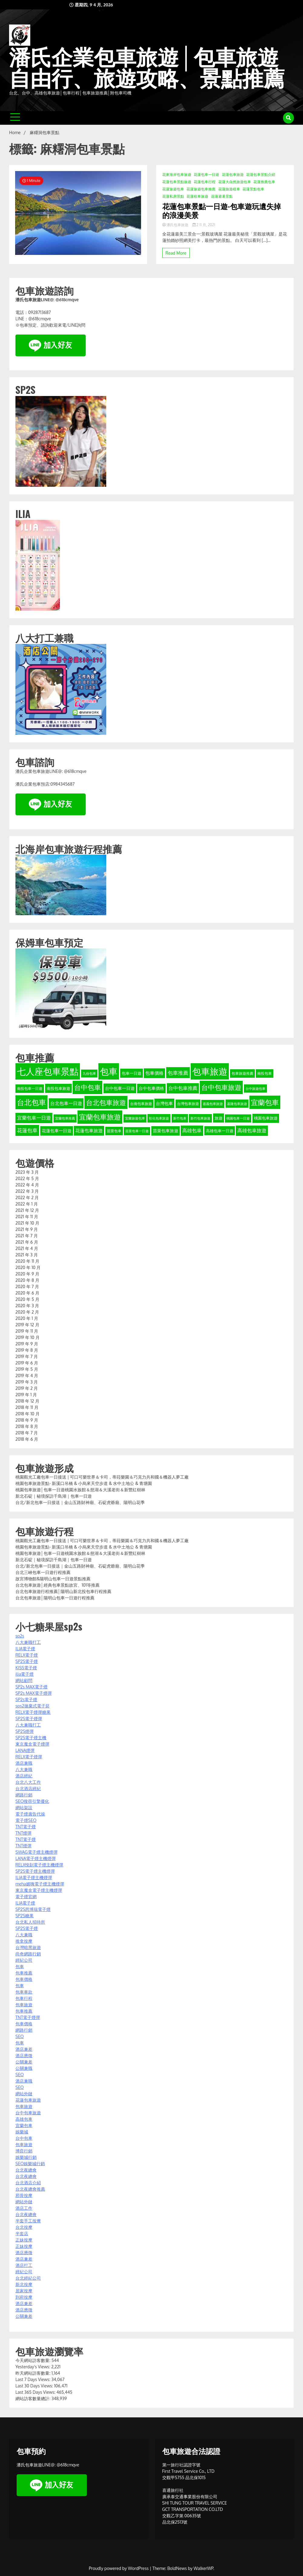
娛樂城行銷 (26, 2157)
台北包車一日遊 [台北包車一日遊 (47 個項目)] (66, 1103)
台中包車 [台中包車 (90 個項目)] (87, 1087)
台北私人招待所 (30, 1922)
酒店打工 (23, 2265)
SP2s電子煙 (26, 1699)
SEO (19, 2036)
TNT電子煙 (25, 1826)
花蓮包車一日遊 (206, 174)
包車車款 (23, 1991)
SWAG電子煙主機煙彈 (36, 1852)
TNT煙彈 (23, 1833)
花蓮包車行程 (205, 182)
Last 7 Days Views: (33, 2379)
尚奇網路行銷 (28, 1953)
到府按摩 (23, 2297)
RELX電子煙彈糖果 (33, 1712)
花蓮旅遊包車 (173, 189)
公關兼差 (23, 2061)
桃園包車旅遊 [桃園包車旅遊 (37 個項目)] (266, 1118)
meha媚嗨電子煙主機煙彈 (39, 1883)
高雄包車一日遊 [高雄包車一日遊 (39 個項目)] (219, 1130)
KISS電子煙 (26, 1667)
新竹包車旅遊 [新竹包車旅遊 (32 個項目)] (200, 1118)
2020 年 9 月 (27, 1273)
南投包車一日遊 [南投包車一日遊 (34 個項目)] (29, 1088)
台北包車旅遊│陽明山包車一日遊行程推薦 (54, 1597)
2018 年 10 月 (27, 1413)
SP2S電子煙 (26, 1661)
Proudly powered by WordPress (119, 2568)
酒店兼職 (23, 1763)
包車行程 (23, 1998)
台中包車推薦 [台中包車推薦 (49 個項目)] (182, 1088)
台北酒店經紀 (28, 1788)
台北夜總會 (26, 2169)
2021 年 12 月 (27, 1210)
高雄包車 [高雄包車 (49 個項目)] (192, 1130)
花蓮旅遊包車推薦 (201, 189)
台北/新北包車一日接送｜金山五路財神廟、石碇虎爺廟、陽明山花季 (80, 1502)
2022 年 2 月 (27, 1197)
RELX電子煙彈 (28, 1756)
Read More (176, 253)
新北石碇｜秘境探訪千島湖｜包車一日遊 (53, 1496)
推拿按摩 (23, 1941)
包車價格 (23, 1979)
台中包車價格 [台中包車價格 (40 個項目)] (151, 1088)
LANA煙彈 (25, 1750)
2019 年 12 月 (27, 1324)
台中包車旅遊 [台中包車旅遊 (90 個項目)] (221, 1087)
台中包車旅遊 (28, 2112)
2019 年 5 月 (26, 1369)
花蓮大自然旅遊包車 (234, 182)
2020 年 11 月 (27, 1261)
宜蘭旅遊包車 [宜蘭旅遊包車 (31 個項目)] (135, 1118)
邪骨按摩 (23, 2195)
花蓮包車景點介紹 (260, 174)
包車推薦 (23, 1972)
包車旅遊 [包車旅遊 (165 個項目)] (209, 1071)
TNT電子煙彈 (27, 2017)
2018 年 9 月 (26, 1420)
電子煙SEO (25, 1820)
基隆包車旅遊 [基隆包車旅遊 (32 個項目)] (237, 1103)
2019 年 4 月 (26, 1375)
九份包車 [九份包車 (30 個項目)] (89, 1073)
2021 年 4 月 (26, 1248)
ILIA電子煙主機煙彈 (33, 1877)
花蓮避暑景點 (222, 196)
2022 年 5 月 (27, 1178)
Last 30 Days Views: (34, 2385)
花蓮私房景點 (173, 196)
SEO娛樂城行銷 (30, 2163)
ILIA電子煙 (25, 1648)
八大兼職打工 (28, 1642)
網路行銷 (23, 1794)
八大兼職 (23, 1769)
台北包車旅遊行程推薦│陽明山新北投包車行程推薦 (63, 1591)
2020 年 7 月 (27, 1286)
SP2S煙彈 (24, 1731)
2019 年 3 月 (26, 1381)
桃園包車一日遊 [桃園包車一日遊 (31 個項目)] (238, 1118)
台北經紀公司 (28, 2278)
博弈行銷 (23, 2150)
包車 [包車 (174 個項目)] (108, 1071)
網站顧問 (23, 1680)
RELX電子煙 (26, 1654)
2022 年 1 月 (26, 1203)
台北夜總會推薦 (30, 2189)
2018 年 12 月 (27, 1400)
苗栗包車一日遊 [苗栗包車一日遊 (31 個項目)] (137, 1131)
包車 (19, 1966)
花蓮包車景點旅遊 (176, 182)
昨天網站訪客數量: (33, 2373)
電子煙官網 (26, 1896)
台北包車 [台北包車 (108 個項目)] (31, 1102)
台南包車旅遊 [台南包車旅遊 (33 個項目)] (141, 1103)
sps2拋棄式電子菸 (32, 1705)
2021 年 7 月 (26, 1235)
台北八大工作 (28, 1782)
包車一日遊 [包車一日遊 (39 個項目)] (131, 1073)
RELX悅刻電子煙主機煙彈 (39, 1864)
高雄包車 (23, 2119)
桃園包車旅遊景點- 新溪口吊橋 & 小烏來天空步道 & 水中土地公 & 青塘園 (83, 1483)
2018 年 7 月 (26, 1432)
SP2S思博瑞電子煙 (33, 1909)
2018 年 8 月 (26, 1426)
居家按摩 (23, 2290)
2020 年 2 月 (27, 1311)
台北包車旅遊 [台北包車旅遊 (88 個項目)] (106, 1102)
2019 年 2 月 (26, 1388)
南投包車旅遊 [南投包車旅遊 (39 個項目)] (58, 1088)
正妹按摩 (23, 2239)
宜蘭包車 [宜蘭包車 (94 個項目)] (265, 1102)
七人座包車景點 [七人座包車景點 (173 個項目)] (47, 1071)
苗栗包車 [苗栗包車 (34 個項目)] (114, 1131)
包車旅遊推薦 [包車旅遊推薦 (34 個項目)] (242, 1073)
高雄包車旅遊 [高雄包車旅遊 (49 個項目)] (251, 1130)
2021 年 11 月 (26, 1216)
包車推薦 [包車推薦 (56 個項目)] (178, 1072)
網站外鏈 (23, 2093)
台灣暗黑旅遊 (28, 1947)
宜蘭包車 (23, 2125)
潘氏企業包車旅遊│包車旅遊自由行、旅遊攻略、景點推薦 (147, 68)
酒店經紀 (23, 1775)
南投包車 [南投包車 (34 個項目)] (264, 1073)
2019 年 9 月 (26, 1343)
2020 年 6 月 (27, 1292)
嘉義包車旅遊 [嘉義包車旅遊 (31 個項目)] (213, 1104)
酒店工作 (23, 2208)
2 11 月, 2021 (204, 225)
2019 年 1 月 (26, 1394)
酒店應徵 (23, 2055)
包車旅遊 (23, 2004)
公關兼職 (23, 2068)
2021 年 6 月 (26, 1242)
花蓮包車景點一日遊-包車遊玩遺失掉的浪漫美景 (221, 210)
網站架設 (23, 1807)
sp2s (19, 1635)
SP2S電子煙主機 (30, 1737)
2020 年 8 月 (27, 1280)
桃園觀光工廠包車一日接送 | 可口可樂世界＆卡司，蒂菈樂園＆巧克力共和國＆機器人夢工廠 (102, 1476)
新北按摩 (23, 2284)
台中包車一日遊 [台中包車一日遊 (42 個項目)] (120, 1088)
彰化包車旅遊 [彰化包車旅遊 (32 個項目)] (159, 1118)
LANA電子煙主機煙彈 (35, 1858)
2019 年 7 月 (26, 1356)
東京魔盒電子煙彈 (32, 1743)
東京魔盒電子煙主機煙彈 (38, 1890)
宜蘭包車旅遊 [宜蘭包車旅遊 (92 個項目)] (100, 1117)
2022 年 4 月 (27, 1184)
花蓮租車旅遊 (197, 196)
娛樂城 (21, 2131)
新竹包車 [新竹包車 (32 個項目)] (179, 1118)
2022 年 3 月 (27, 1191)
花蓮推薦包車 (264, 182)
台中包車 (23, 2138)
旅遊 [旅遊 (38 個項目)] (218, 1117)
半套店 (21, 2233)
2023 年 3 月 (27, 1172)
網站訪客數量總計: (33, 2398)
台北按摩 (23, 2227)
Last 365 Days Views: (35, 2392)
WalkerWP (203, 2568)
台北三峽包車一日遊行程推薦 (43, 1572)
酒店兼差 (23, 2049)
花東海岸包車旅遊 (176, 174)
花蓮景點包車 (253, 189)
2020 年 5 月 (27, 1299)
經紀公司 (23, 1960)
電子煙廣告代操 (30, 1813)
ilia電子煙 (24, 1674)
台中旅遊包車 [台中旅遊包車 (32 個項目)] (255, 1088)
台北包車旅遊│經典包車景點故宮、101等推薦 (57, 1585)
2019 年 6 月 (26, 1362)
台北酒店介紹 (28, 2182)
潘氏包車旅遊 (175, 225)
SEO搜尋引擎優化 (32, 1801)
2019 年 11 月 (26, 1331)
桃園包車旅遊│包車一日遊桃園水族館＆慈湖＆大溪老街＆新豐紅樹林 (80, 1489)
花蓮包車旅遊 (233, 174)
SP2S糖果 (24, 1915)
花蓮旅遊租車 (229, 189)
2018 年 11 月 (26, 1407)
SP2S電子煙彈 (28, 1718)
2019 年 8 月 (26, 1350)
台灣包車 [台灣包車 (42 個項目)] (164, 1103)
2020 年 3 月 (27, 1305)
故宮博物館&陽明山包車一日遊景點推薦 (53, 1578)
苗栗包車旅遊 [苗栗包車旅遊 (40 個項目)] (165, 1130)
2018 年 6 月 (26, 1439)
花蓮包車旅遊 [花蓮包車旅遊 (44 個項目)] (89, 1130)
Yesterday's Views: (33, 2366)
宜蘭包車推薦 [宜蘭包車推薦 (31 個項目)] (65, 1118)
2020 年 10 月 (28, 1267)
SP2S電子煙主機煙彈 (35, 1871)
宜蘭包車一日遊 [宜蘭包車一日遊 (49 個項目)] (34, 1118)
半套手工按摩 (28, 2220)
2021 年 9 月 (26, 1229)
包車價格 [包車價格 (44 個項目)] (154, 1073)
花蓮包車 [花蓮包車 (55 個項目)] (27, 1130)
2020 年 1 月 (26, 1318)
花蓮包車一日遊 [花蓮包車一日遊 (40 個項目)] (56, 1130)
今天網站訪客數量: (33, 2360)
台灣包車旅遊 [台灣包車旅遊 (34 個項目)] (188, 1103)
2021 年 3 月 (26, 1254)
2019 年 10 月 (27, 1337)
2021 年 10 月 (27, 1222)
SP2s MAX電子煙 (31, 1686)
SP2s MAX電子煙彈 (33, 1693)
